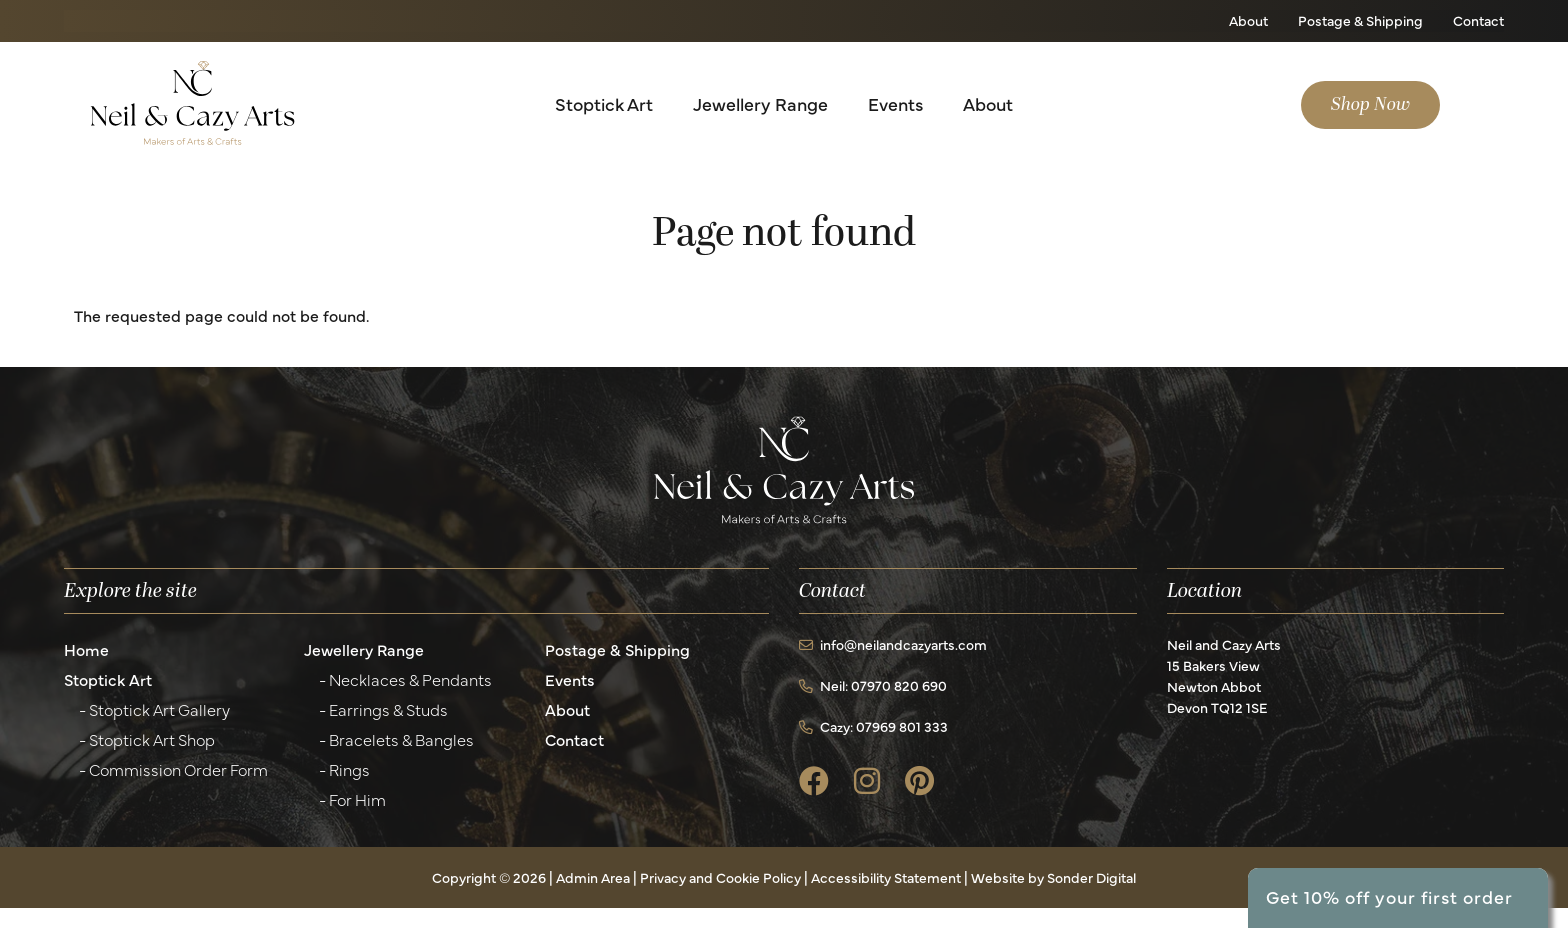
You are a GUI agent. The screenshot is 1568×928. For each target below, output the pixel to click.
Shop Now (1370, 104)
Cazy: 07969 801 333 (873, 726)
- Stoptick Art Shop (147, 739)
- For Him (352, 799)
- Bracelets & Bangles (396, 739)
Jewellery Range (760, 103)
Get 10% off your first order (1389, 896)
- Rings (344, 769)
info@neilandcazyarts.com (893, 644)
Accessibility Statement (886, 877)
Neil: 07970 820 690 (873, 685)
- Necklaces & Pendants (405, 679)
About (1248, 20)
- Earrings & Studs (383, 709)
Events (895, 103)
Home (86, 649)
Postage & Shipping (1360, 20)
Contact (1478, 20)
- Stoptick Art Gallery (154, 709)
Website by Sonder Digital (1053, 877)
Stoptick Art (604, 103)
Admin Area (593, 877)
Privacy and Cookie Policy (720, 877)
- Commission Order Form (173, 769)
